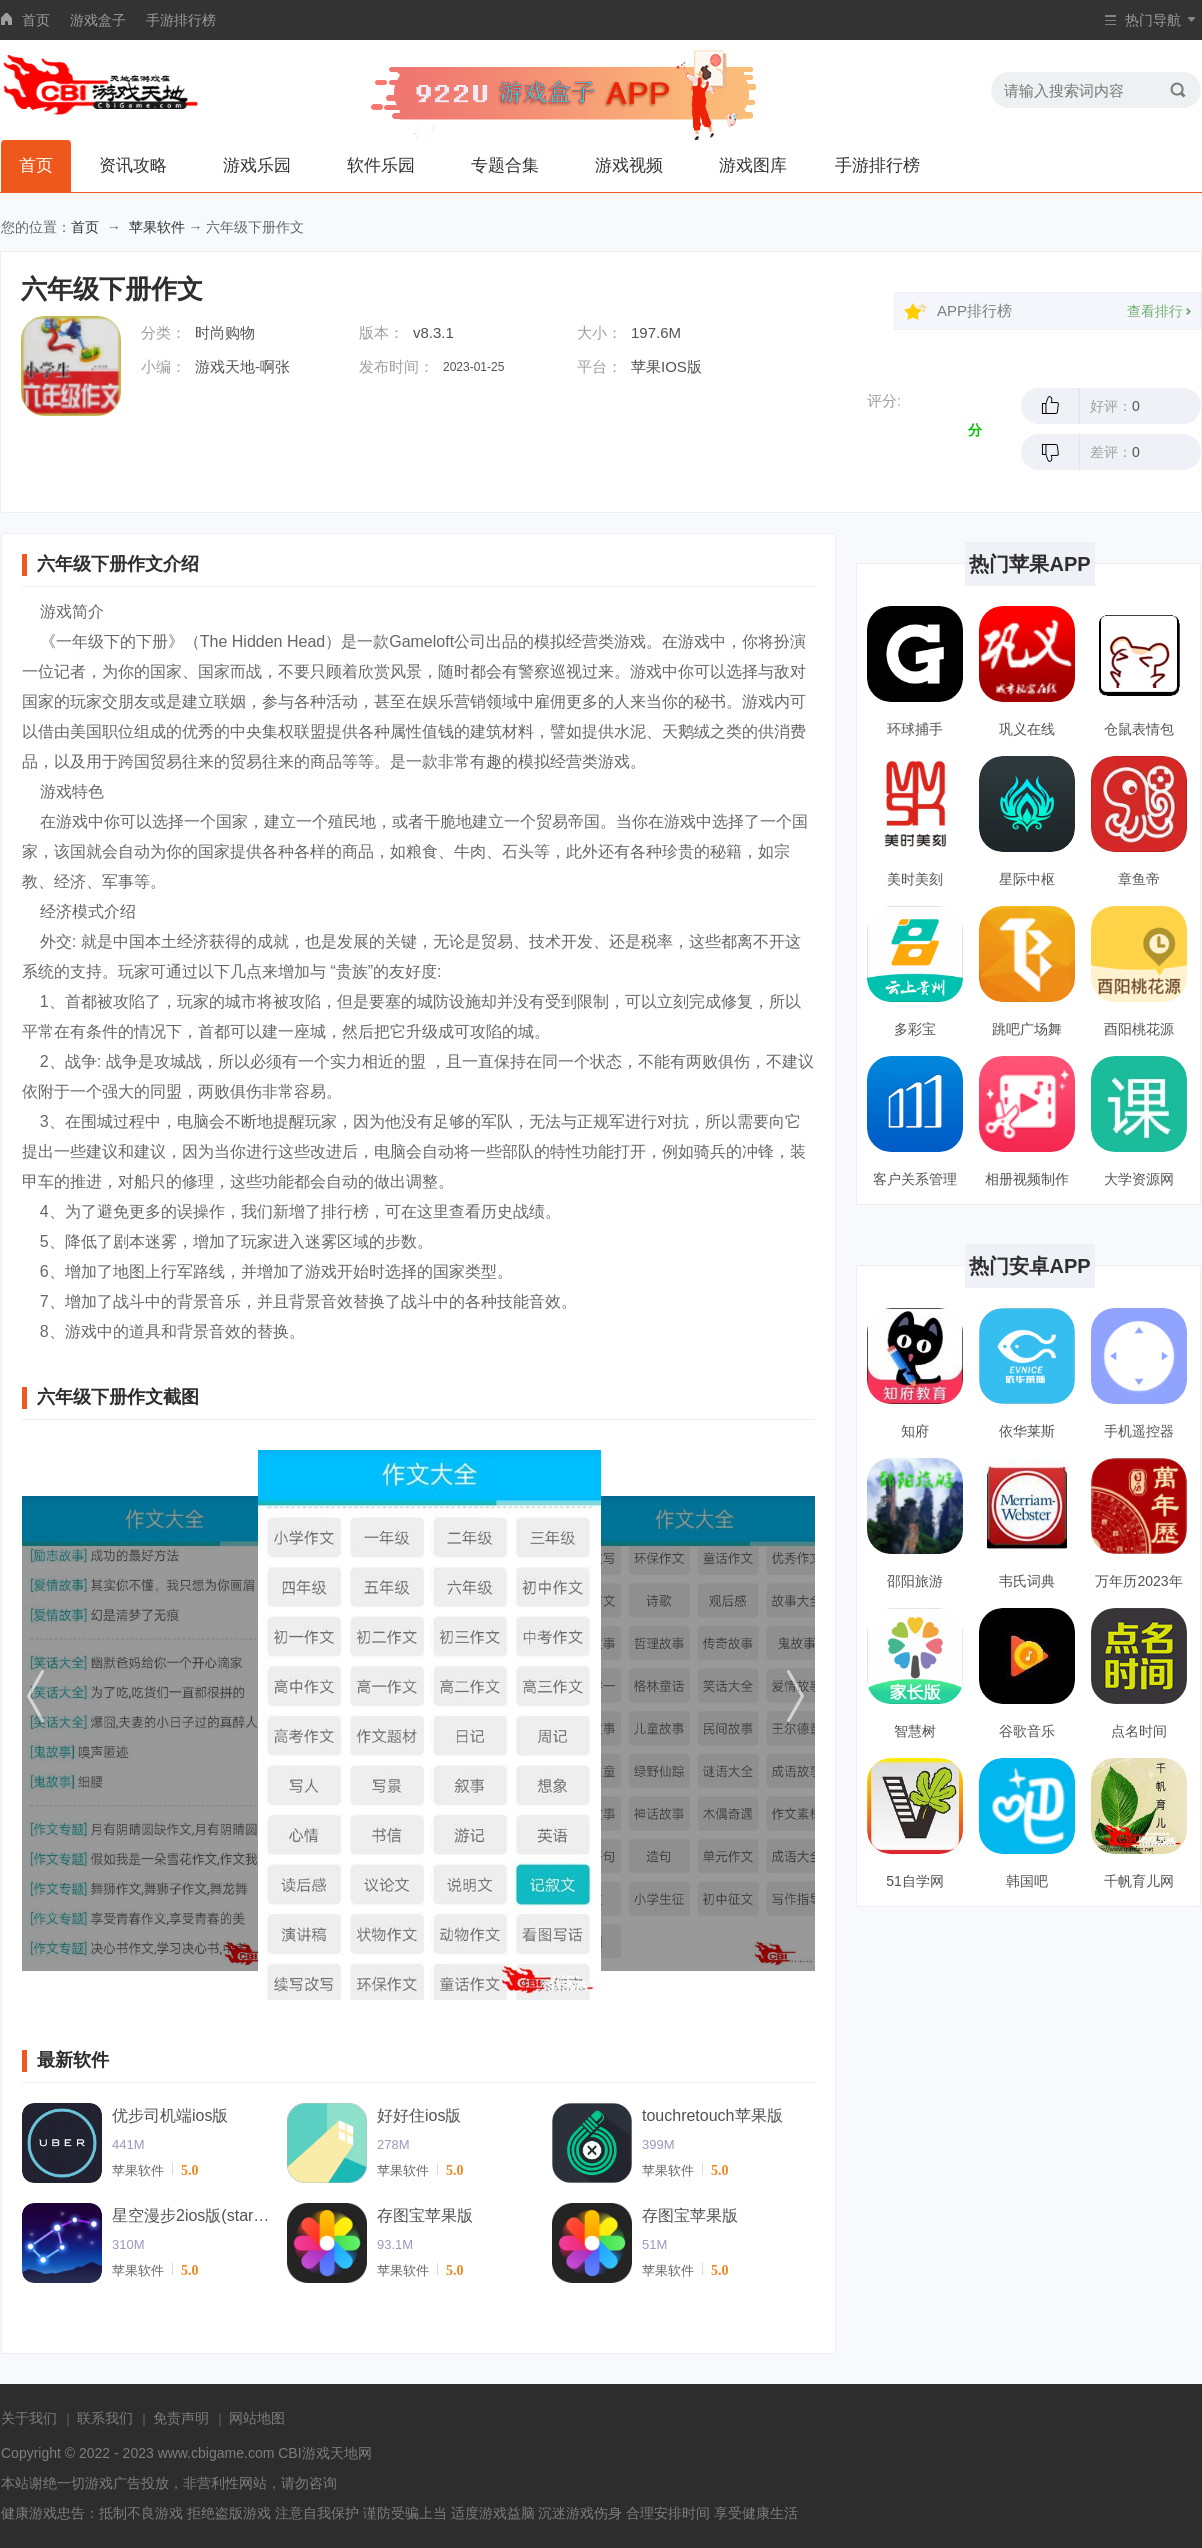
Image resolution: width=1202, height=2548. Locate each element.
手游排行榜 (181, 20)
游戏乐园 (257, 165)
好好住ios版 (419, 2115)
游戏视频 (629, 165)
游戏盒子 (98, 20)
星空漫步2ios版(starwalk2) (192, 2215)
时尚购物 (225, 332)
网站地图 (257, 2418)
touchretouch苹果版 (712, 2115)
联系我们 (105, 2418)
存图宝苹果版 (425, 2215)
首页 (36, 20)
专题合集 (505, 165)
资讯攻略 (133, 165)
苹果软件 (157, 227)
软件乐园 (381, 165)
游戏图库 (753, 165)
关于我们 (29, 2418)
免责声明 (181, 2418)
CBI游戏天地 (317, 2453)
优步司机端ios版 (170, 2115)
